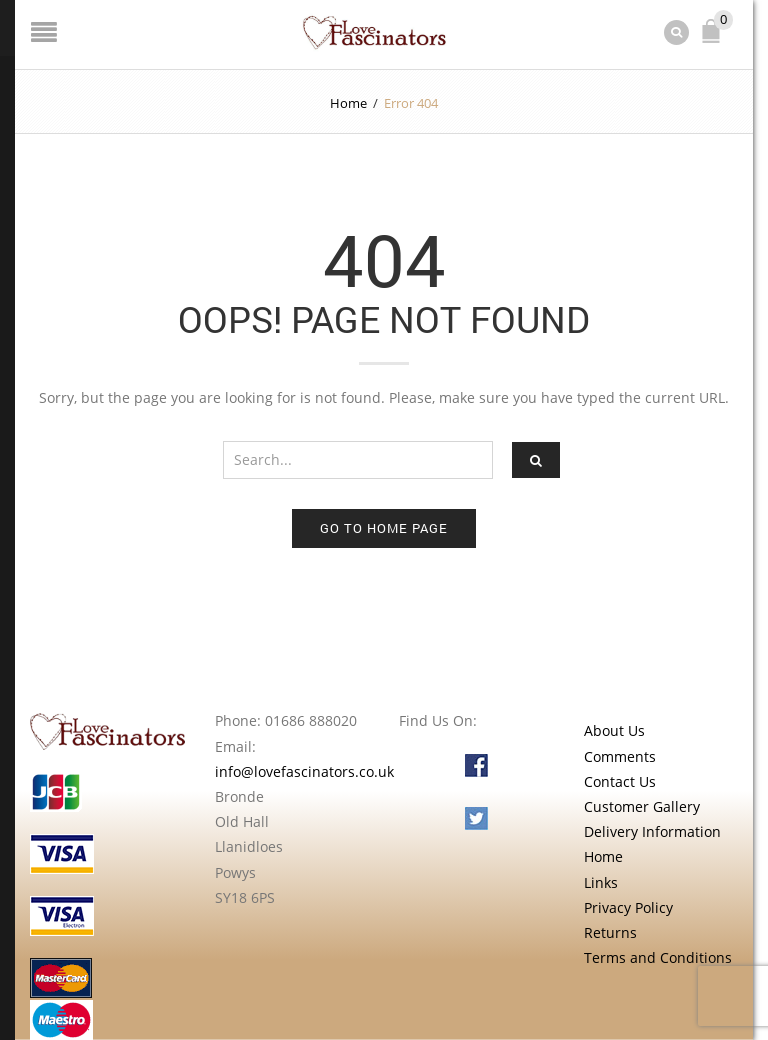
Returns (610, 932)
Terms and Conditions (658, 957)
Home (348, 103)
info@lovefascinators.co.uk (304, 771)
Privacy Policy (628, 907)
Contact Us (620, 781)
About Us (614, 730)
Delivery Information (652, 831)
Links (601, 882)
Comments (620, 756)
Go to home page (384, 528)
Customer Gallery (642, 806)
